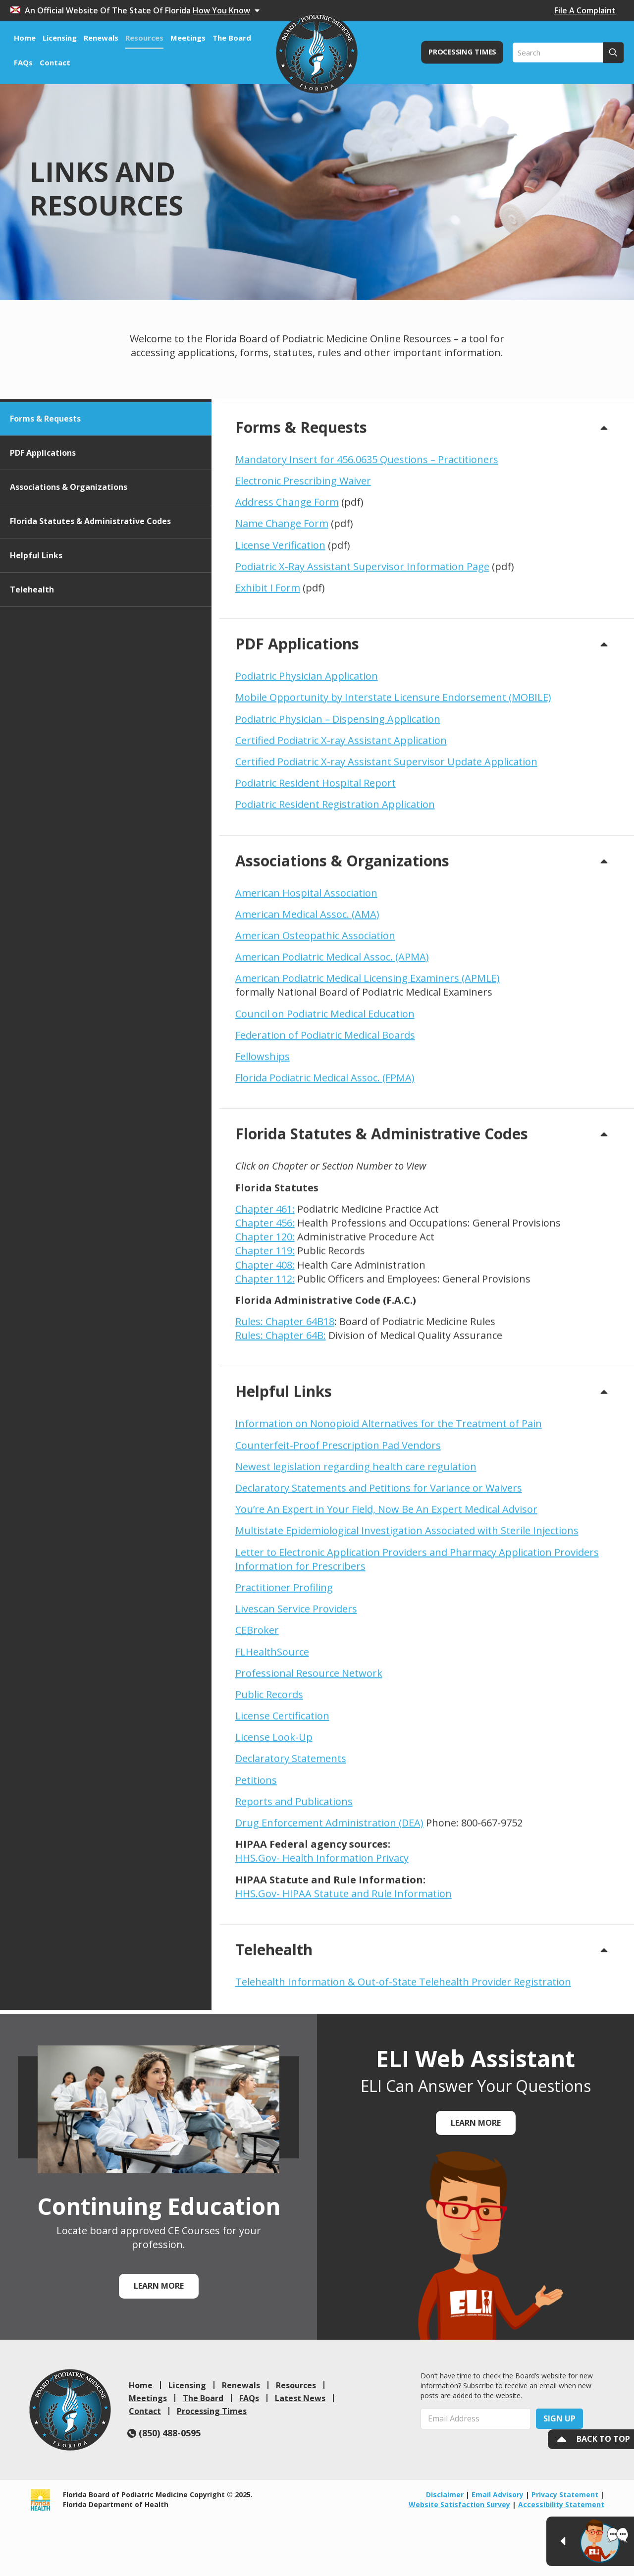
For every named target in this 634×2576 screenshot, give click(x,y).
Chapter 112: (265, 1353)
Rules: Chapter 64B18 (284, 1396)
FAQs (249, 2398)
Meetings (148, 2398)
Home (141, 2385)
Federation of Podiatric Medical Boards (325, 1110)
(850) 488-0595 (164, 2433)
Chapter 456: (265, 1297)
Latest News (300, 2398)
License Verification (280, 620)
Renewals (241, 2385)
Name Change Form (281, 598)
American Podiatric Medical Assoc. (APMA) (332, 1031)
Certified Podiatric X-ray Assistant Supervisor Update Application (386, 836)
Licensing (187, 2385)
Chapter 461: (265, 1283)
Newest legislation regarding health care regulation (355, 1541)
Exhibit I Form (267, 662)
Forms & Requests (45, 493)
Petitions (256, 1855)
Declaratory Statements (290, 1833)
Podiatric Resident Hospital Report (315, 857)
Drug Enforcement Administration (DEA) (329, 1897)
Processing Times (212, 2411)
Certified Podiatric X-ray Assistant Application (341, 815)
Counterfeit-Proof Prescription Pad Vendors (338, 1520)
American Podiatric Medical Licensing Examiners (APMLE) (367, 1053)
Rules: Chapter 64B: (280, 1410)
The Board (203, 2398)
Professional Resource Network (308, 1748)
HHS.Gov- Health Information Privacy (322, 1932)
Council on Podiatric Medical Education (325, 1088)
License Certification (282, 1790)
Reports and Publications (294, 1876)
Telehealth (32, 664)
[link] (70, 2409)
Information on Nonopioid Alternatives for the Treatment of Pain (388, 1498)
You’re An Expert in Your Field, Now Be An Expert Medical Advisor (386, 1584)
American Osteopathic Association (315, 1010)
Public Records (269, 1769)
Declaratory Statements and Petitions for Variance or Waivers (378, 1562)
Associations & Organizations (68, 561)
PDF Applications (43, 527)
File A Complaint (585, 10)
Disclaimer (445, 2494)
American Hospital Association (306, 967)
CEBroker (257, 1705)
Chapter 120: (265, 1311)
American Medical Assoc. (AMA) (307, 989)
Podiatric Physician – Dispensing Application (337, 793)
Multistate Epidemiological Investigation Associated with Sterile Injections (407, 1605)
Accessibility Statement (561, 2504)
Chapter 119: (265, 1325)
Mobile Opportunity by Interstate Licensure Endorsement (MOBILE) (393, 772)
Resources (296, 2385)
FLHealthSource (272, 1726)
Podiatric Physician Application (306, 750)
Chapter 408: (265, 1339)
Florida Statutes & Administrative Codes (90, 595)
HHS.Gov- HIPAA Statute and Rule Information (343, 1968)
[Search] (568, 52)
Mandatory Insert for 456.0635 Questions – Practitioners (366, 534)
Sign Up (559, 2418)
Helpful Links (36, 630)
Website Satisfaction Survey (459, 2504)
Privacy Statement (564, 2494)
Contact (145, 2411)
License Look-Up (274, 1812)
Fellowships (262, 1131)
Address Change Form (287, 577)
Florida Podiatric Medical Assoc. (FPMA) (325, 1152)
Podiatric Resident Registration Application (335, 879)
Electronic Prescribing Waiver (303, 555)
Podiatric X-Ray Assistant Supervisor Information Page (362, 641)
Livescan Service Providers (296, 1683)
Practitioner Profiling (284, 1662)
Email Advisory (498, 2494)
